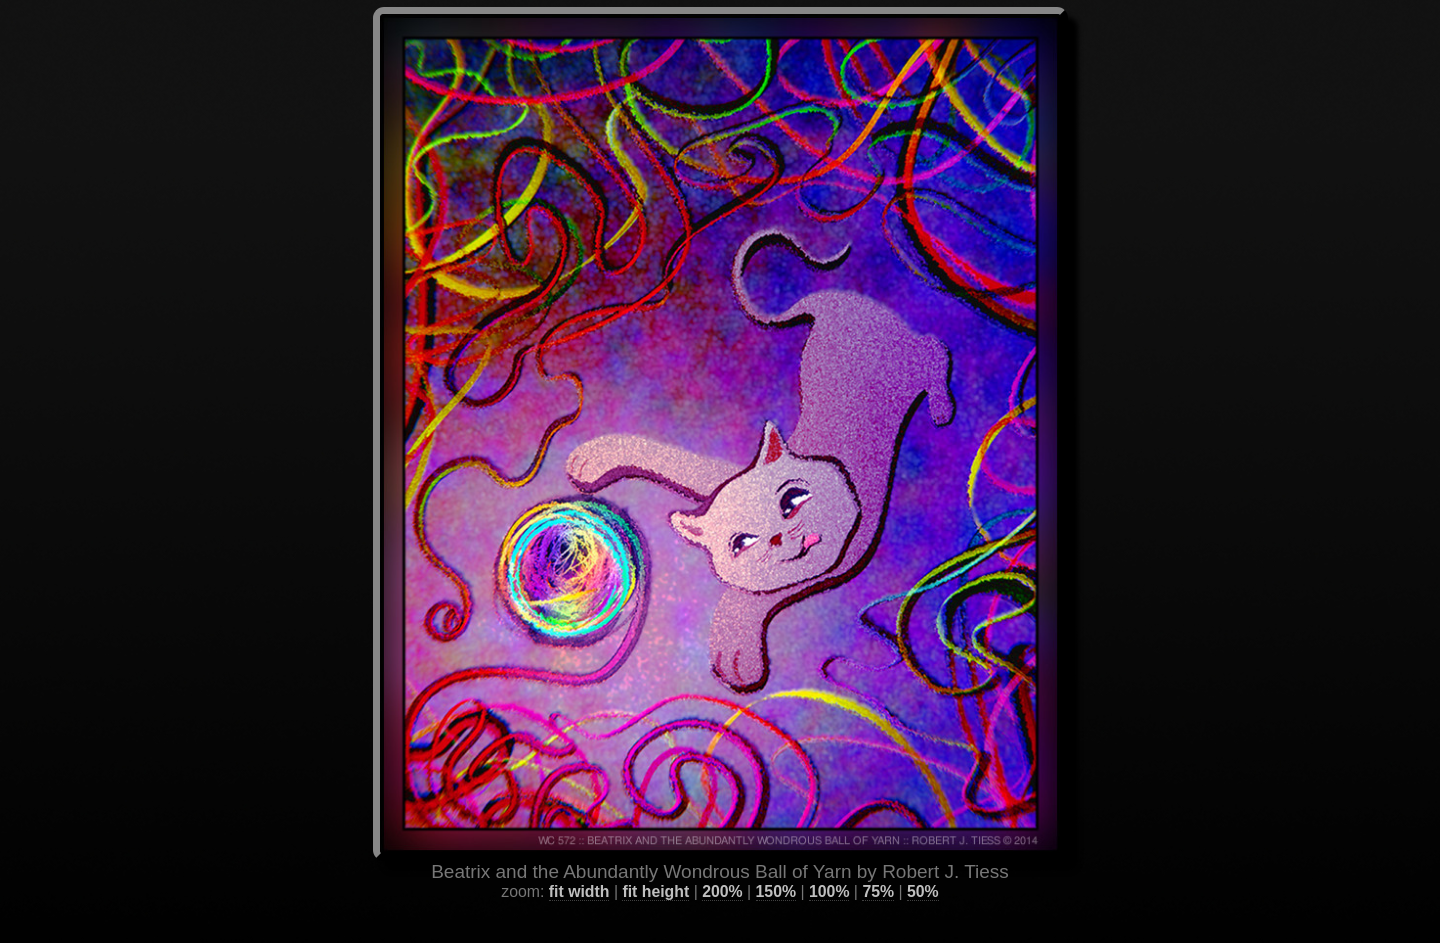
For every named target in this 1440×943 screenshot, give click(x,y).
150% (776, 867)
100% (829, 867)
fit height (655, 867)
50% (923, 867)
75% (878, 867)
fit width (579, 867)
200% (722, 867)
